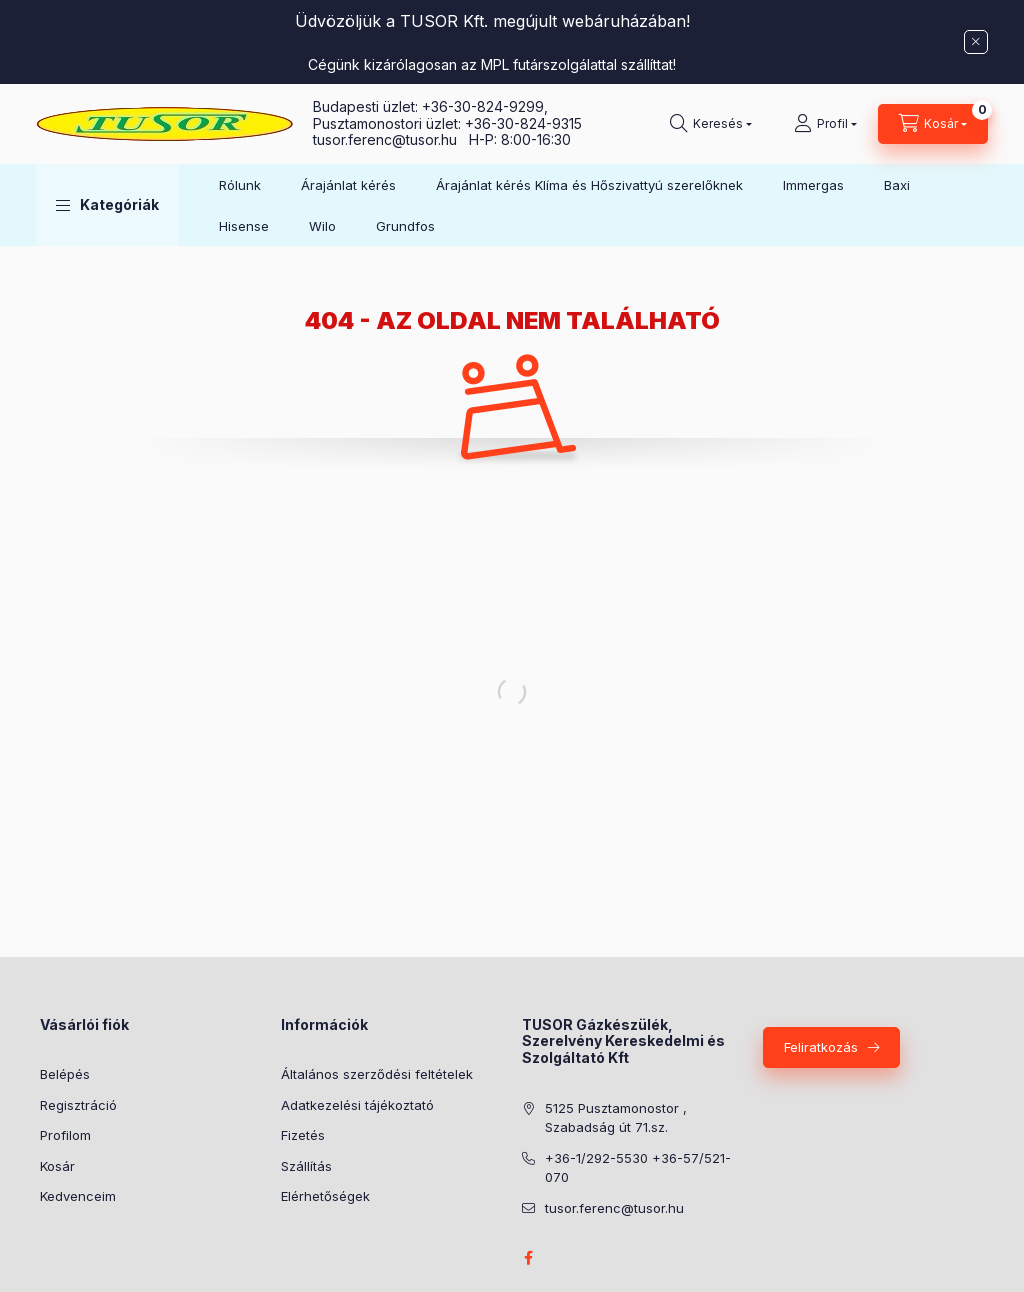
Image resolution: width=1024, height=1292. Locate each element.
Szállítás (306, 1166)
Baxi (897, 185)
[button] (107, 205)
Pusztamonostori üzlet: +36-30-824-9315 (447, 123)
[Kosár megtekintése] (933, 124)
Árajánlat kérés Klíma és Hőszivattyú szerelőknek (589, 185)
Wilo (322, 226)
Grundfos (405, 226)
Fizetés (303, 1135)
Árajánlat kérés (348, 185)
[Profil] (825, 124)
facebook (528, 1258)
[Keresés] (711, 124)
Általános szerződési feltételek (377, 1074)
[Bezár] (976, 42)
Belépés (65, 1074)
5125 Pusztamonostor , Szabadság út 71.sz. (616, 1118)
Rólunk (240, 185)
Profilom (65, 1135)
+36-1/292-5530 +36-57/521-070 (638, 1168)
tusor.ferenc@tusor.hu (391, 139)
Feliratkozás (821, 1047)
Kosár (57, 1166)
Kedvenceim (78, 1196)
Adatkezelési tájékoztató (357, 1105)
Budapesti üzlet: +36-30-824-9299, (432, 106)
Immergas (813, 185)
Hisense (244, 226)
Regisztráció (78, 1105)
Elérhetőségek (325, 1196)
